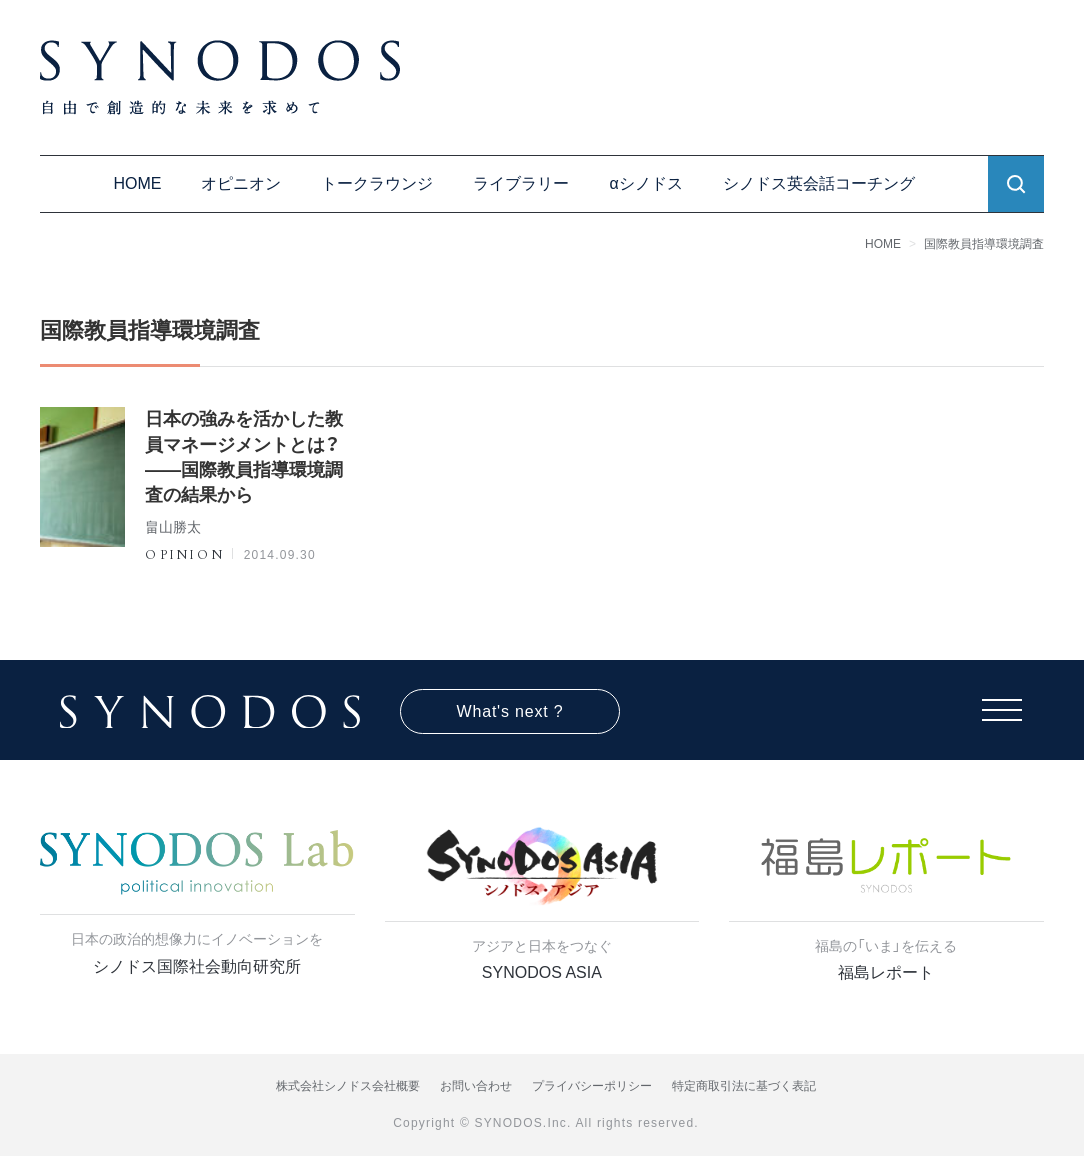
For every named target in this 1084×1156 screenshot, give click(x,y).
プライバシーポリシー (592, 1086)
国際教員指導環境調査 (984, 244)
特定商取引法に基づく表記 (744, 1086)
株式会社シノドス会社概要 (348, 1086)
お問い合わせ (476, 1086)
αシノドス (645, 183)
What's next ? (510, 711)
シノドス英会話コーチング (819, 183)
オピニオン (241, 183)
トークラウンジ (377, 183)
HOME (137, 183)
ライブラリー (521, 183)
